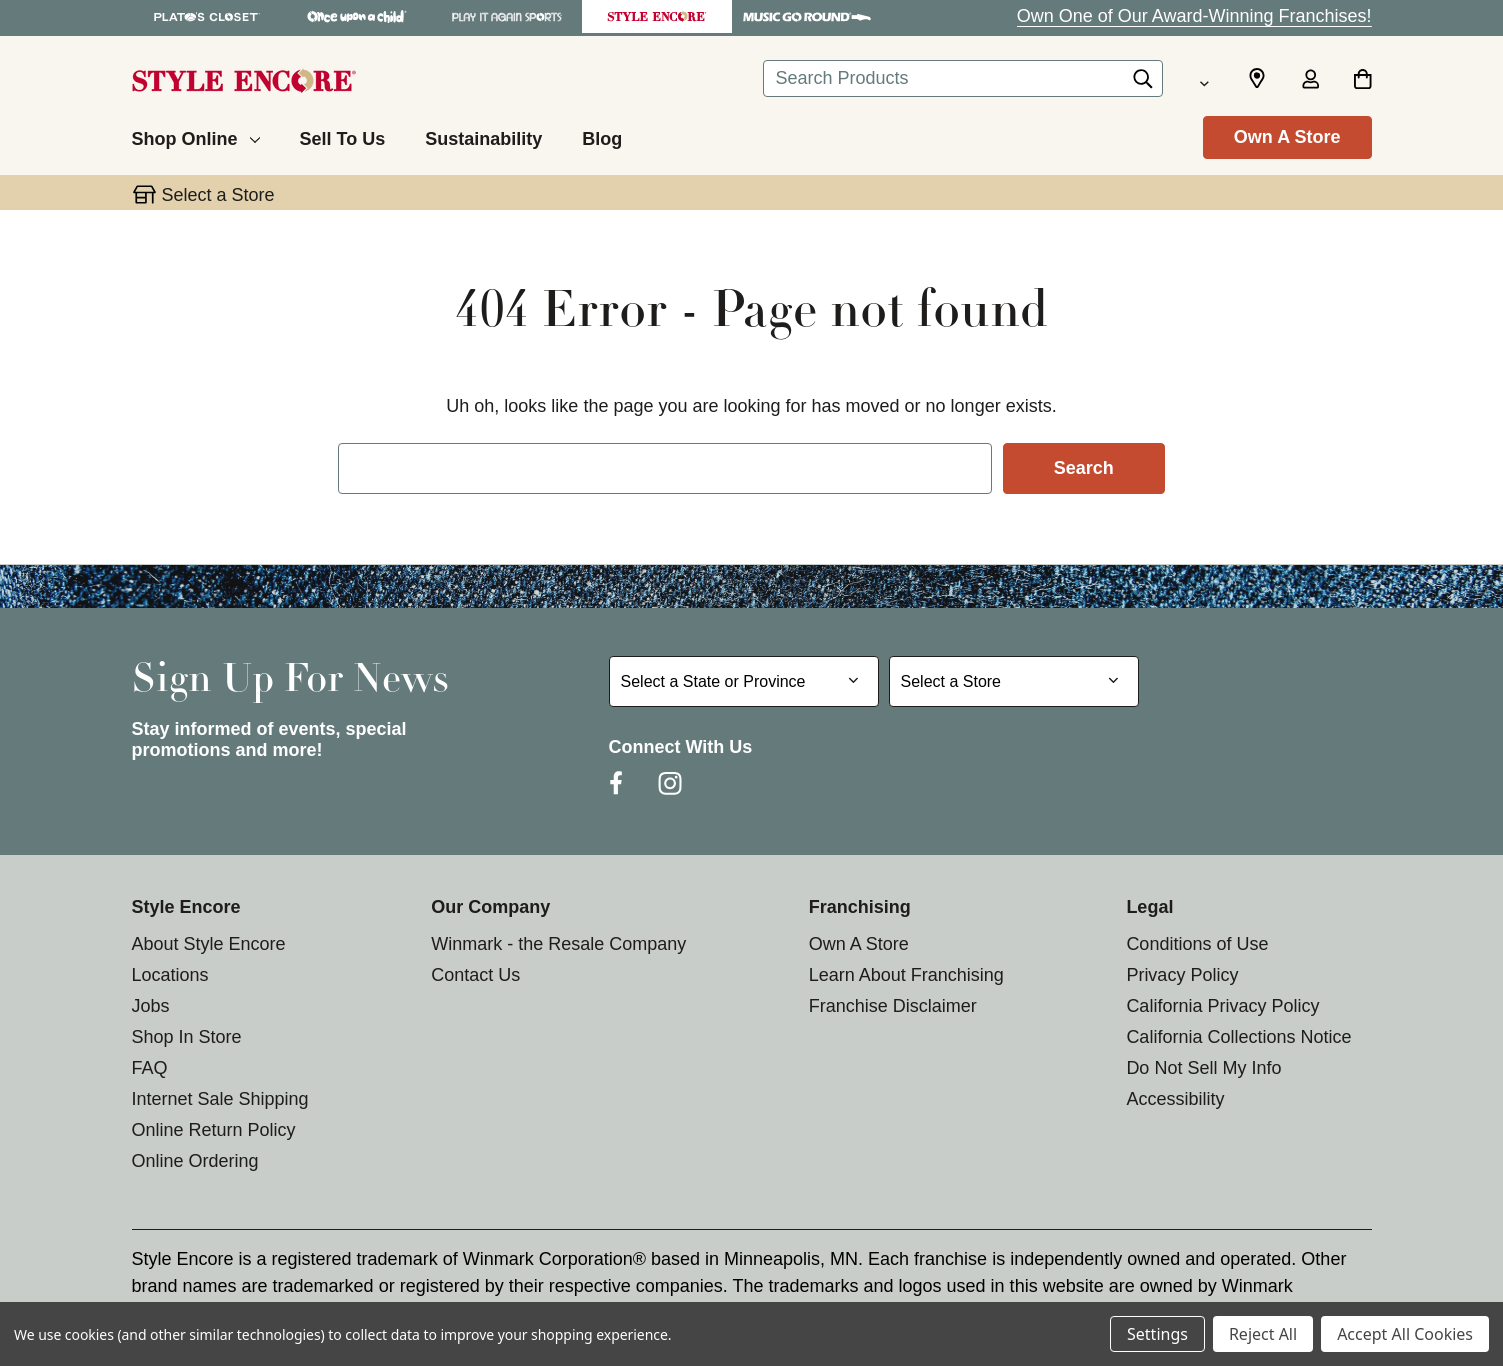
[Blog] (602, 136)
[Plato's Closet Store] (207, 16)
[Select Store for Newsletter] (1014, 681)
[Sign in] (1311, 81)
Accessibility (1175, 1099)
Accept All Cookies (1405, 1334)
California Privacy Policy (1222, 1006)
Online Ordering (195, 1161)
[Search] (1143, 84)
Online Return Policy (214, 1130)
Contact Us (475, 975)
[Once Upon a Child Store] (357, 16)
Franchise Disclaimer (893, 1006)
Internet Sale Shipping (220, 1099)
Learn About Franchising (906, 975)
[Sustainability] (483, 136)
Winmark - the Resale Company (558, 944)
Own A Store (1287, 137)
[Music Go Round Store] (807, 16)
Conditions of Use (1197, 944)
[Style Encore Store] (657, 16)
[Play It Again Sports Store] (507, 16)
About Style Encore (209, 944)
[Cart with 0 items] (1362, 81)
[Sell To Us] (343, 136)
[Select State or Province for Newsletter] (744, 681)
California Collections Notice (1238, 1037)
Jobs (151, 1006)
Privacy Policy (1182, 975)
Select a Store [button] (218, 195)
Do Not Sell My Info (1203, 1068)
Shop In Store (187, 1037)
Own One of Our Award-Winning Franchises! (1194, 16)
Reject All (1263, 1334)
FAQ (150, 1068)
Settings (1157, 1334)
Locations (170, 975)
